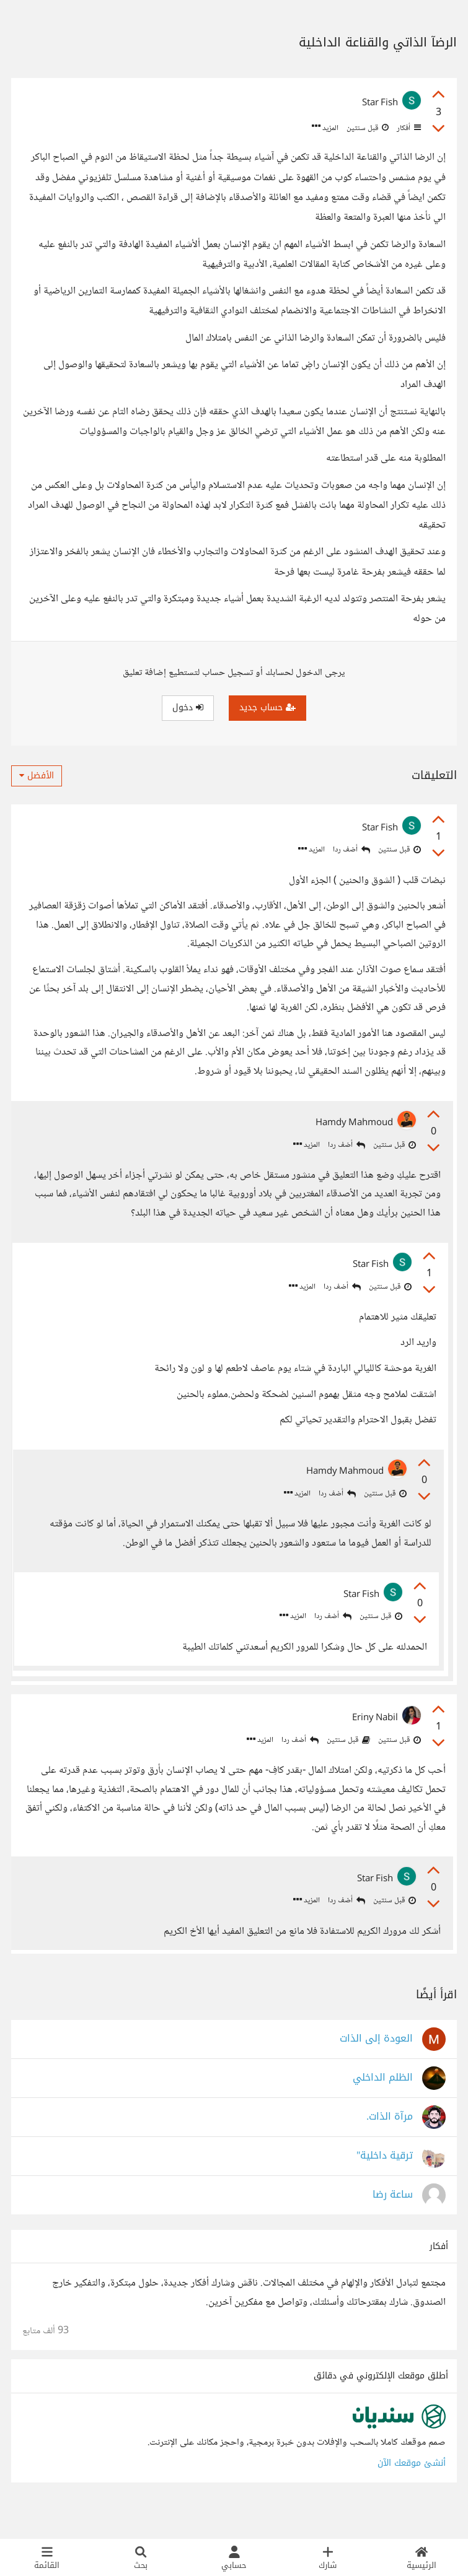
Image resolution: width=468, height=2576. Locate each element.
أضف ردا (351, 850)
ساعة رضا (393, 2222)
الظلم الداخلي (383, 2105)
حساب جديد (267, 707)
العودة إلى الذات (376, 2066)
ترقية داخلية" (384, 2183)
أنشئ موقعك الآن (411, 2490)
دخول (187, 707)
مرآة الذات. (389, 2144)
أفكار (408, 128)
